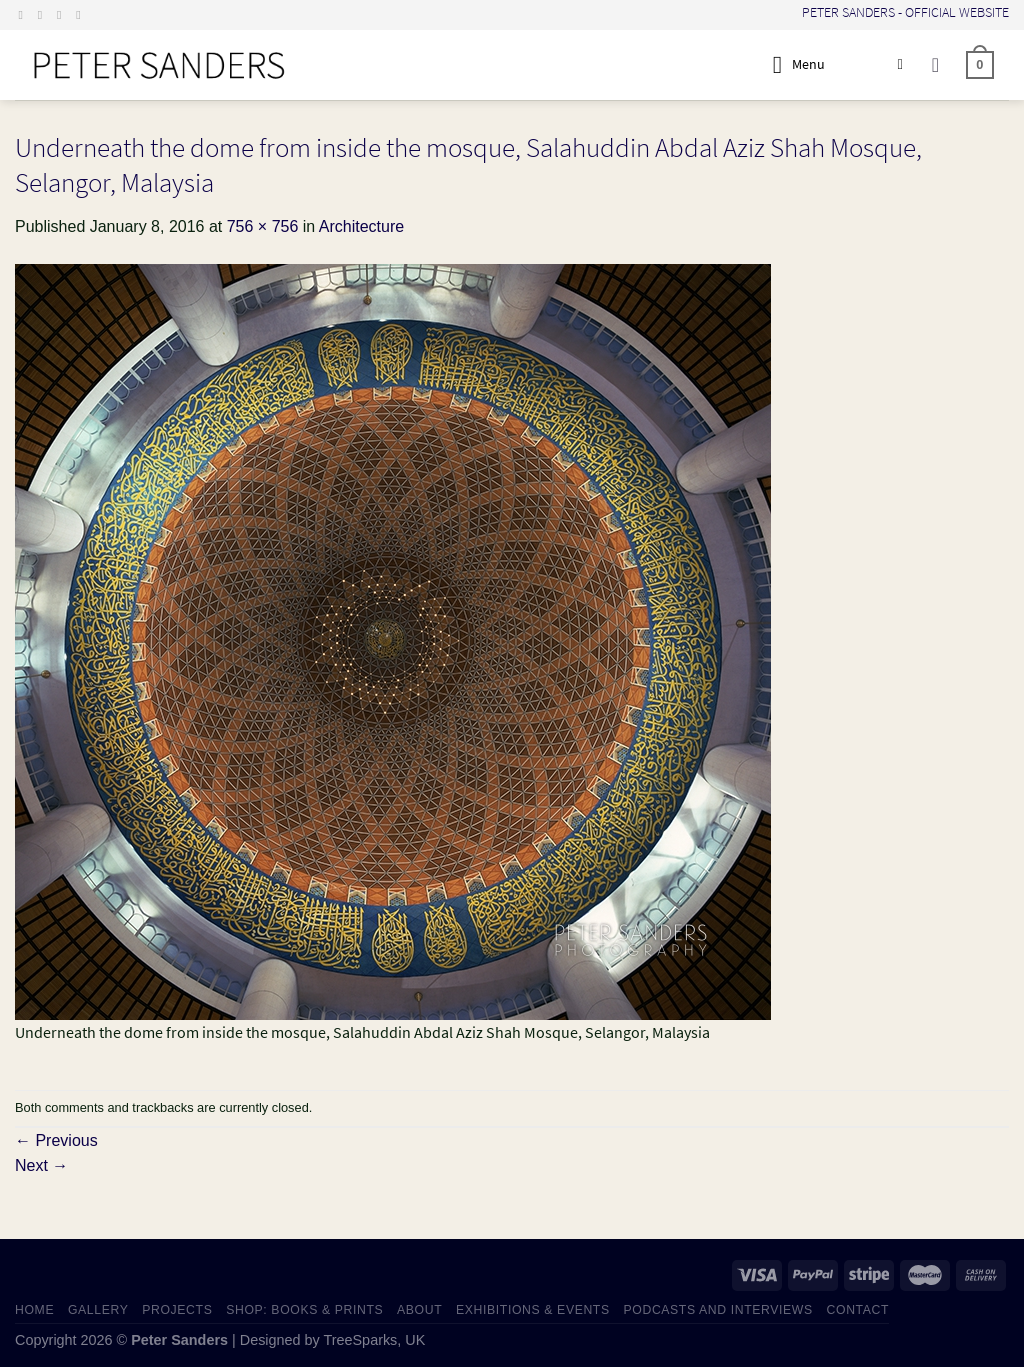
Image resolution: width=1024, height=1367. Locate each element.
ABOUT (419, 1310)
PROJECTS (177, 1310)
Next (41, 1165)
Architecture (361, 226)
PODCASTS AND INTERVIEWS (718, 1310)
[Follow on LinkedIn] (82, 15)
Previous (56, 1140)
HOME (34, 1310)
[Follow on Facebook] (25, 15)
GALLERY (98, 1310)
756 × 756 (263, 226)
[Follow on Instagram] (44, 15)
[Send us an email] (63, 15)
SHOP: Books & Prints (304, 1310)
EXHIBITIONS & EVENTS (533, 1310)
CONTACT (858, 1310)
